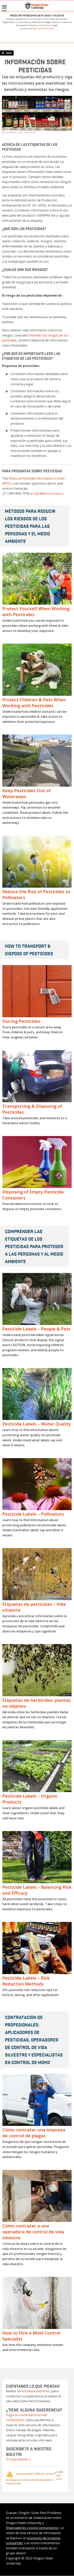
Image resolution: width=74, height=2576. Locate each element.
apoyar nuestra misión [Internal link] (41, 28)
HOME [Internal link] (9, 53)
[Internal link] (37, 578)
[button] (37, 5)
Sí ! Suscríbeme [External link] (18, 2459)
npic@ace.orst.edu (49, 493)
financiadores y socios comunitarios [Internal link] (32, 2528)
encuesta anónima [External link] (37, 2391)
